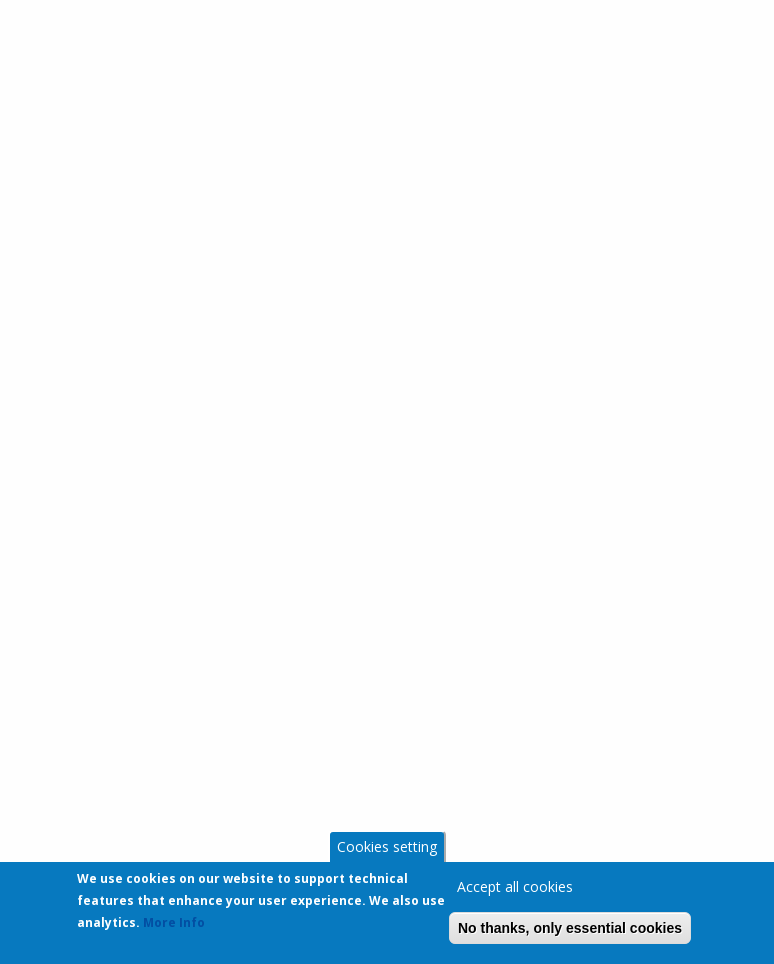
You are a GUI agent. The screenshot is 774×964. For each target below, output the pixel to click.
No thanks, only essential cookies (570, 932)
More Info (174, 926)
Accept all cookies (515, 890)
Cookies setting (387, 850)
